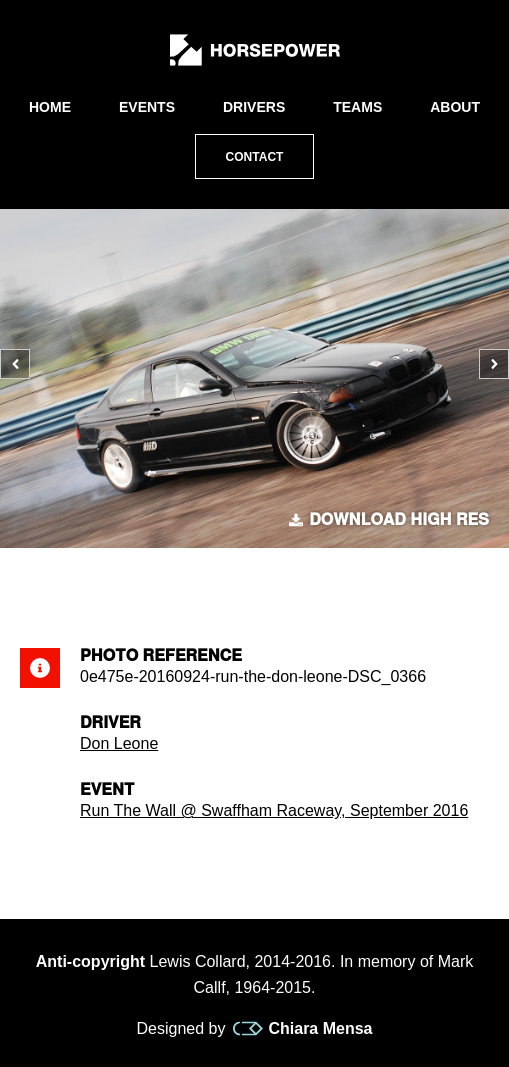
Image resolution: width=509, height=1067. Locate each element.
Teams (357, 107)
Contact (255, 157)
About (455, 107)
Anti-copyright (90, 961)
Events (147, 107)
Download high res (389, 520)
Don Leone (119, 743)
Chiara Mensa (302, 1029)
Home (50, 107)
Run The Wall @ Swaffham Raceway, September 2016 (274, 810)
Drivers (254, 107)
